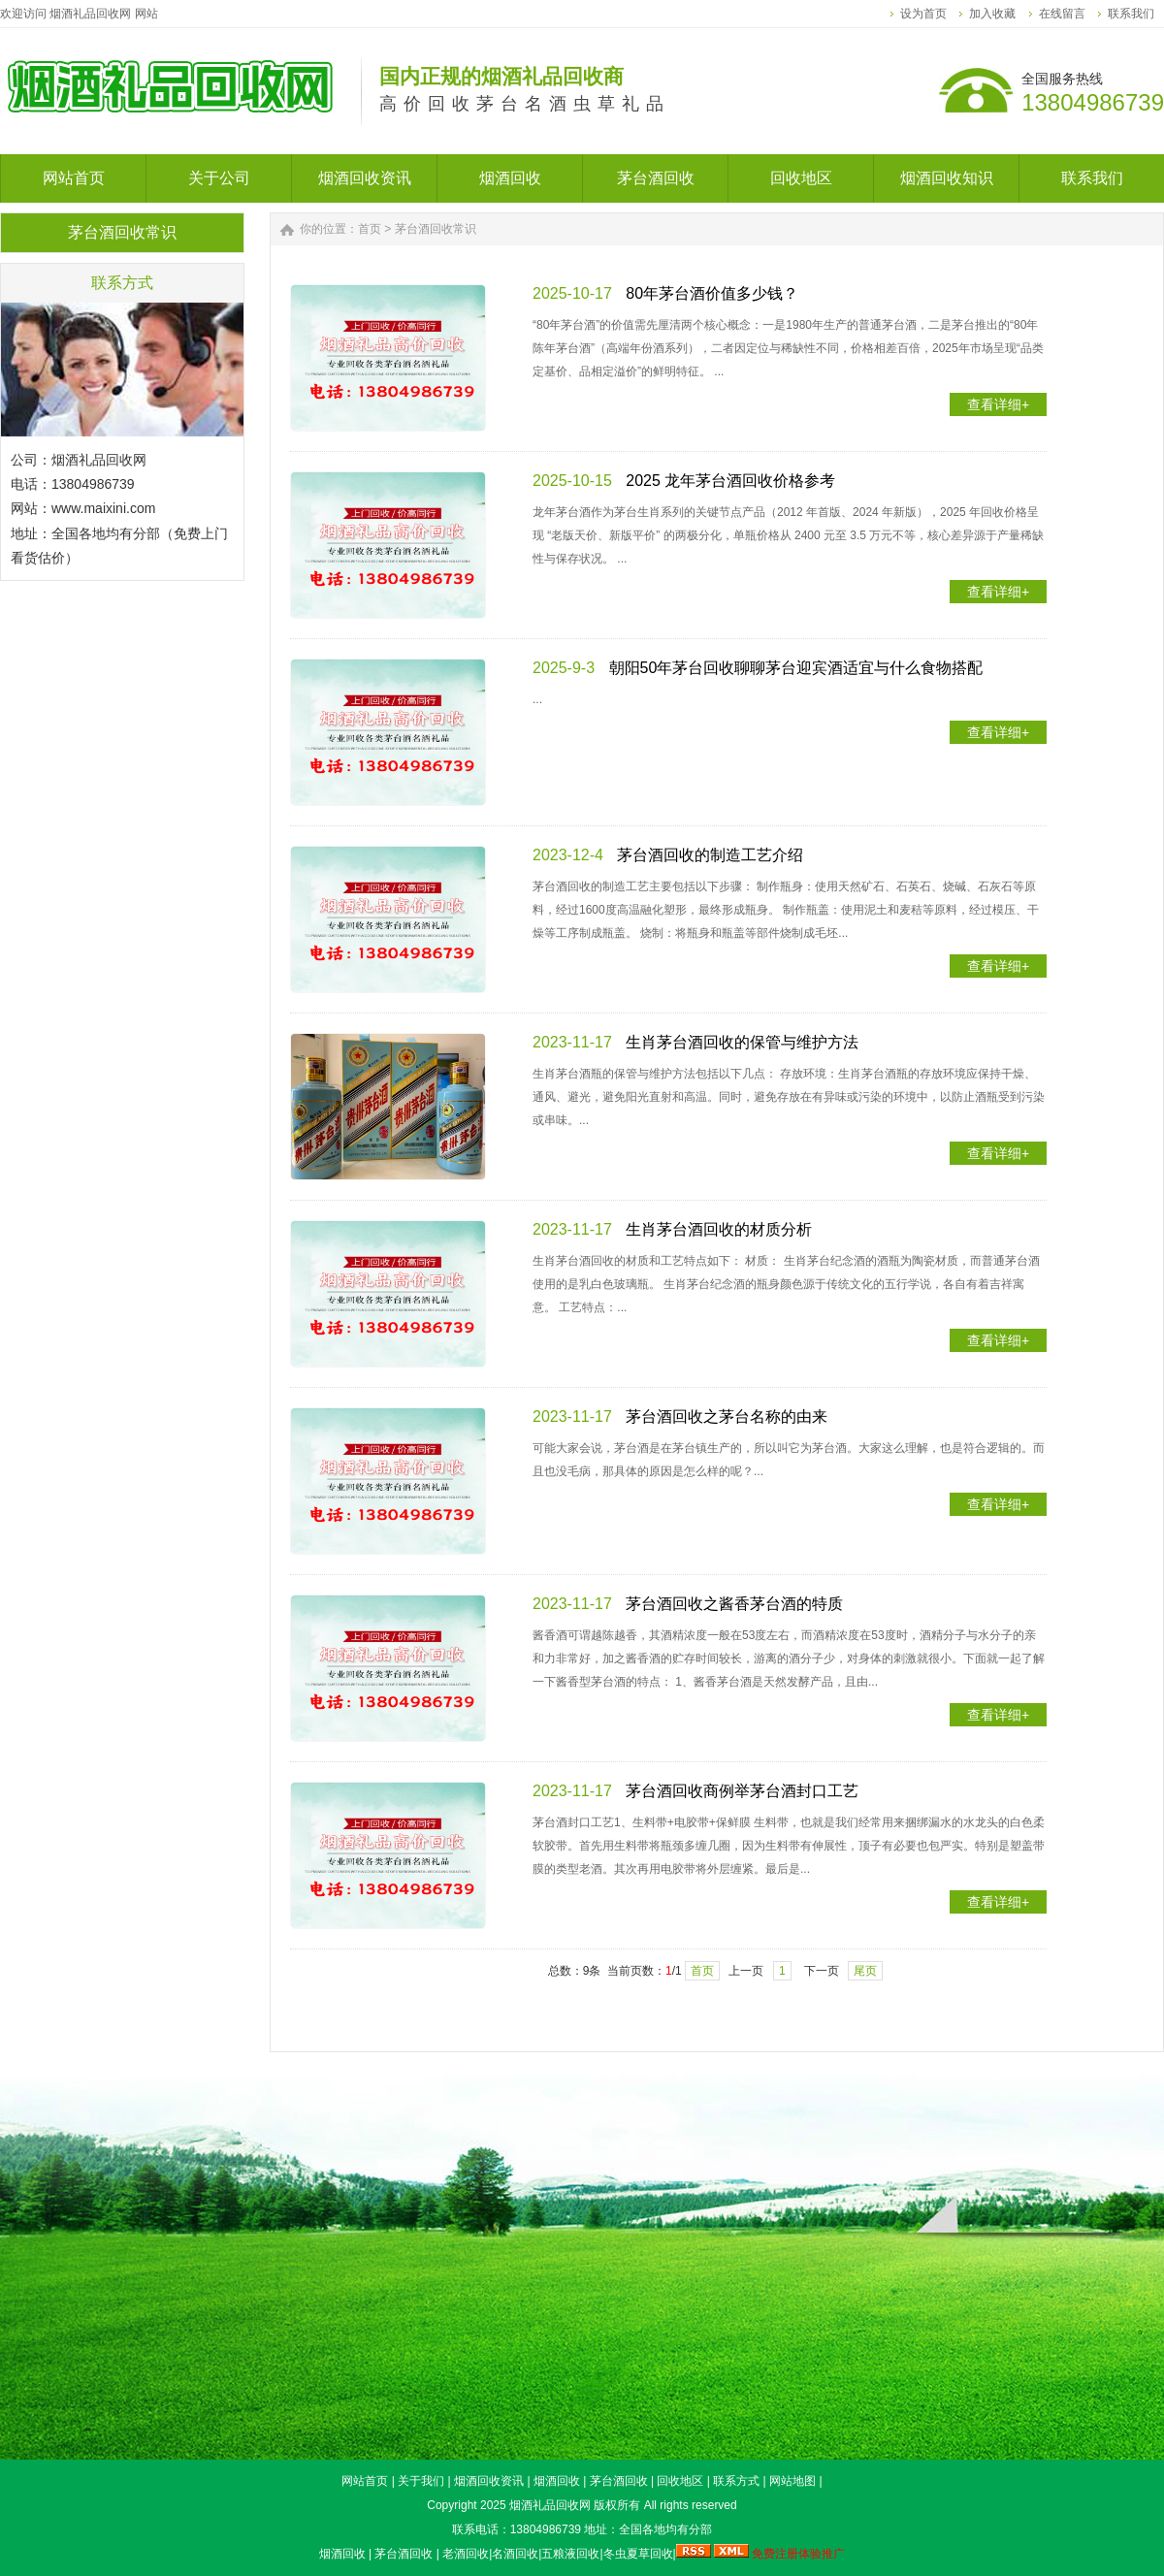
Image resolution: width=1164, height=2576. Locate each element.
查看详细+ (998, 404)
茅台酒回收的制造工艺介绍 (710, 855)
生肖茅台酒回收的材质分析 (719, 1229)
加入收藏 (992, 13)
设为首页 (923, 13)
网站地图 (792, 2481)
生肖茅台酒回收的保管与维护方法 (742, 1042)
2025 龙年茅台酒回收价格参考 (730, 480)
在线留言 (1062, 13)
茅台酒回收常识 (435, 229)
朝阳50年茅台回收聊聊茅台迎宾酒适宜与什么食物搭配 (796, 668)
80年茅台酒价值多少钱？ (712, 293)
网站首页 (364, 2481)
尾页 (865, 1971)
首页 (369, 229)
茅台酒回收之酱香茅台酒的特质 (734, 1603)
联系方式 (736, 2481)
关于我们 (421, 2481)
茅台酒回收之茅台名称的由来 (726, 1416)
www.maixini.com (103, 508)
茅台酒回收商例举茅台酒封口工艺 (742, 1791)
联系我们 (1131, 13)
